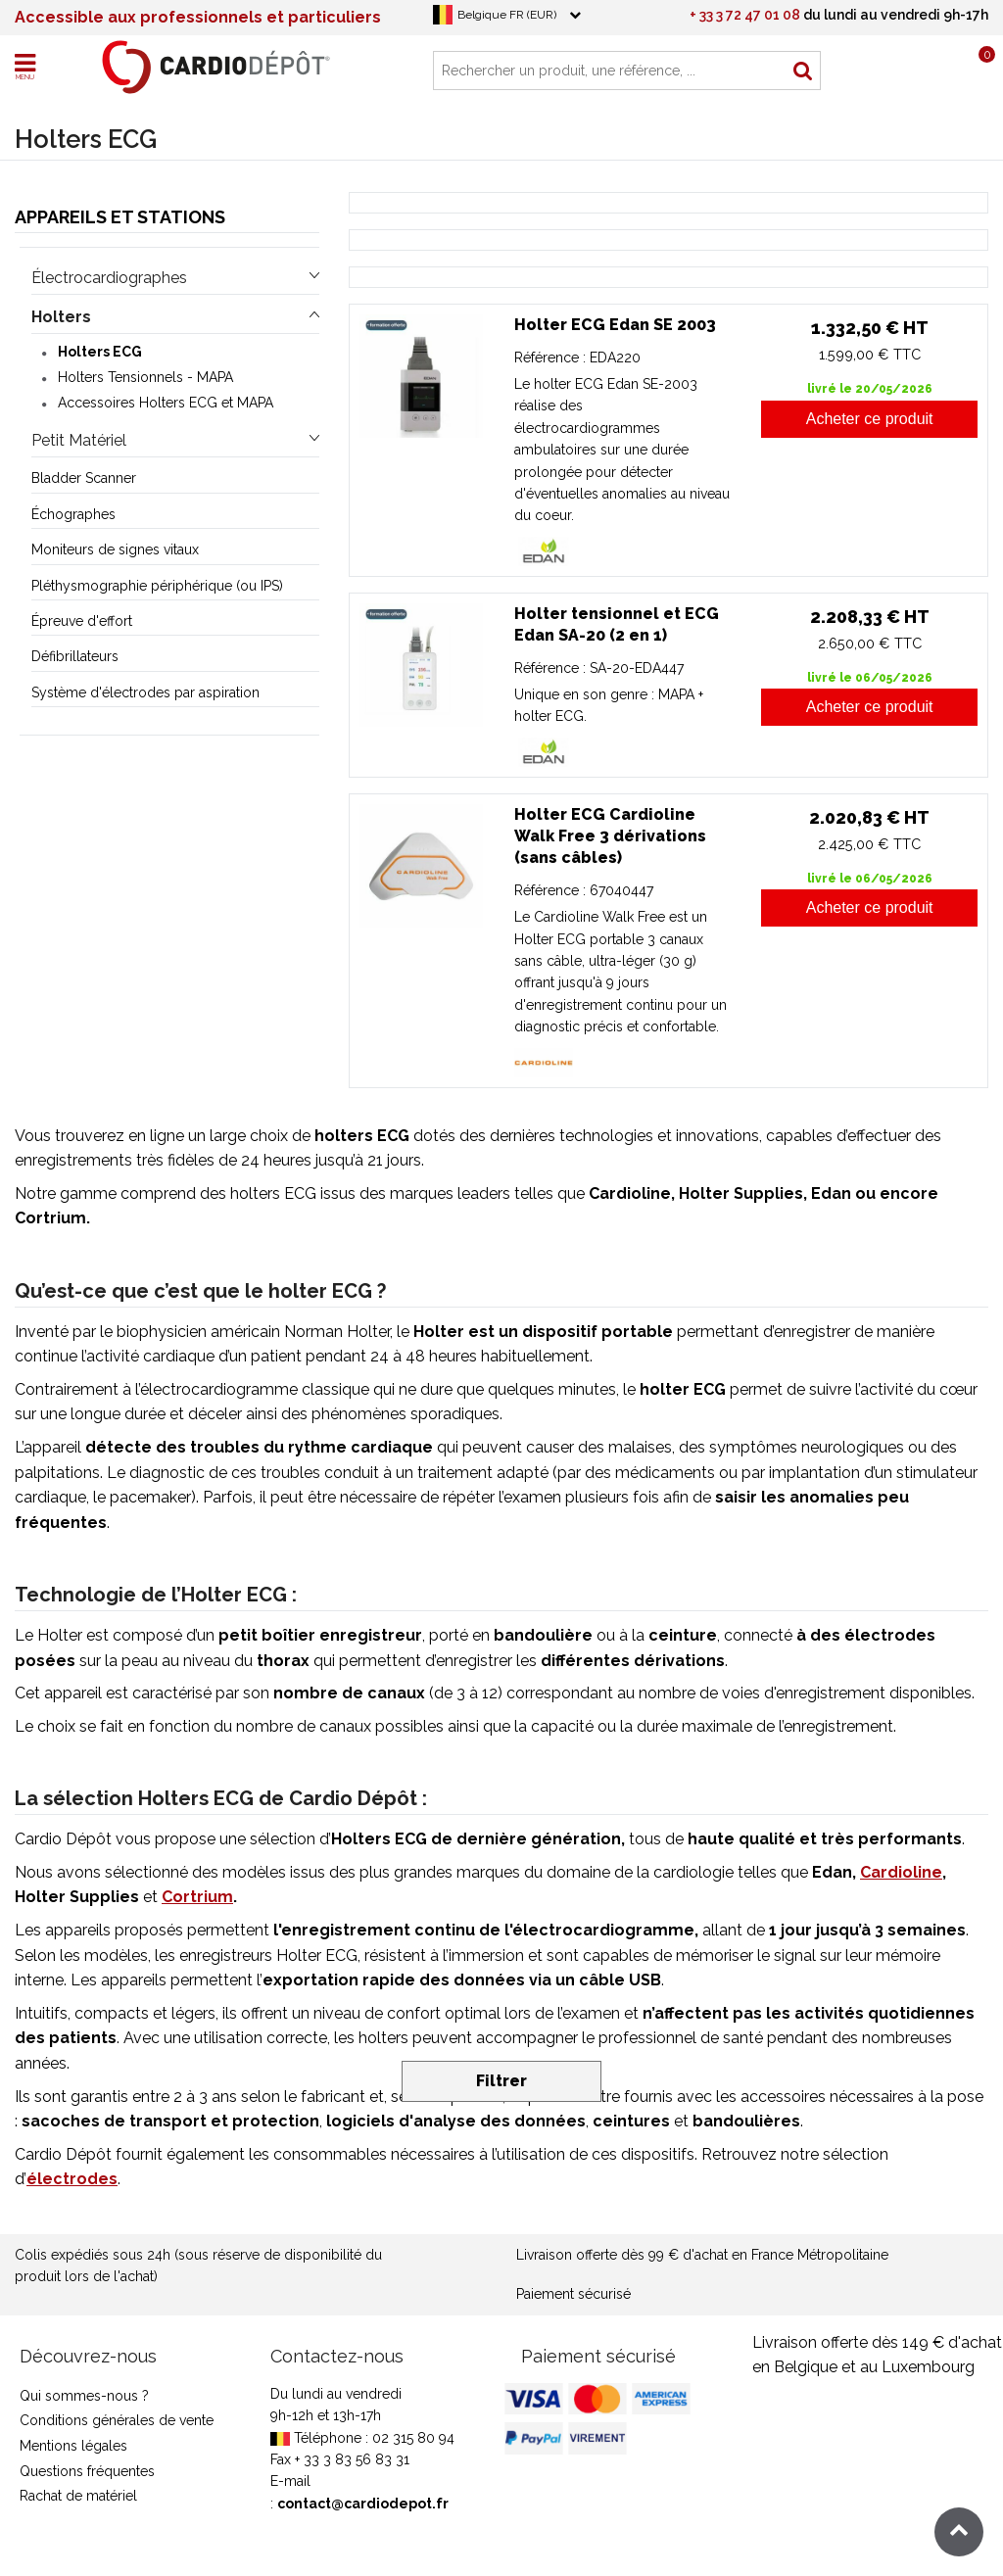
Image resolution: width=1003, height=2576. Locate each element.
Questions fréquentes (87, 2471)
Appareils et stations (120, 217)
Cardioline (901, 1872)
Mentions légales (73, 2446)
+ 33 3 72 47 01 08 (745, 15)
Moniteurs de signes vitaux (115, 549)
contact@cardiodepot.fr (363, 2503)
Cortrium (197, 1896)
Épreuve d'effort (81, 621)
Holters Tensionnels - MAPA (145, 377)
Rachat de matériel (78, 2496)
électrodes (72, 2179)
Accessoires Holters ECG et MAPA (165, 402)
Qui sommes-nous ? (84, 2396)
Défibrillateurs (75, 656)
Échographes (73, 514)
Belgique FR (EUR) (507, 14)
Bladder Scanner (83, 478)
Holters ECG (100, 351)
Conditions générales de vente (117, 2420)
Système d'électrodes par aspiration (145, 692)
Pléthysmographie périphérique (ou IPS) (157, 586)
